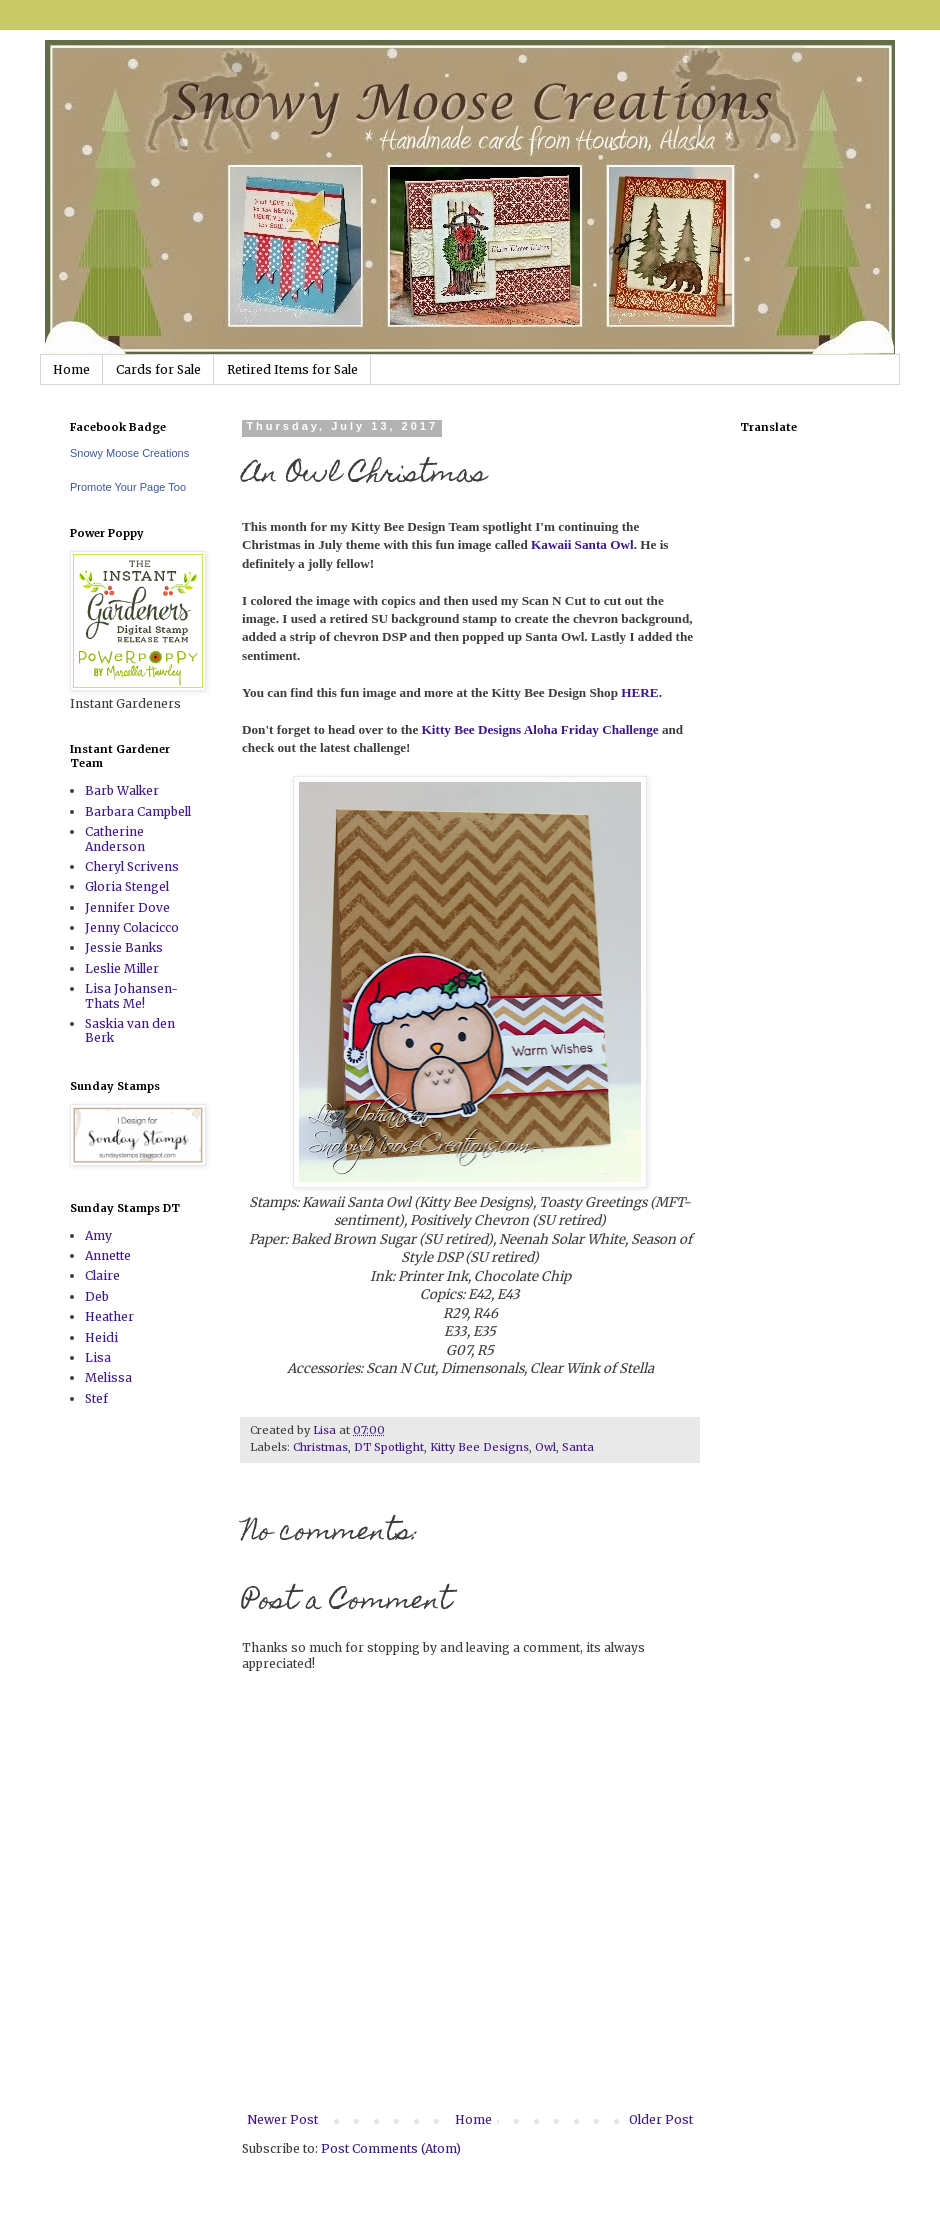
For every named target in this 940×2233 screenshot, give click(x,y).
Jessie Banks (124, 947)
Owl (545, 1447)
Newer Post (282, 2119)
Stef (96, 1398)
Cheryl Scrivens (132, 866)
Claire (102, 1275)
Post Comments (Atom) (391, 2148)
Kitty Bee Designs (479, 1447)
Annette (108, 1255)
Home (71, 369)
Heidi (101, 1337)
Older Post (661, 2119)
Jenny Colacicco (132, 927)
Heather (109, 1316)
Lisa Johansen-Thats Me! (131, 995)
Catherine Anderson (115, 838)
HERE (639, 692)
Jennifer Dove (127, 907)
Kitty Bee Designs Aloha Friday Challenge (540, 729)
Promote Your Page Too (128, 487)
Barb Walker (122, 790)
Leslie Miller (122, 968)
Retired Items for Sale (292, 369)
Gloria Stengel (127, 886)
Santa (578, 1447)
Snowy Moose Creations (129, 453)
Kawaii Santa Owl (582, 544)
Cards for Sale (158, 369)
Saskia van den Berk (130, 1030)
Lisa (98, 1357)
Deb (97, 1296)
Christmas (320, 1447)
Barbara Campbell (138, 811)
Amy (98, 1235)
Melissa (108, 1377)
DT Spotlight (389, 1447)
